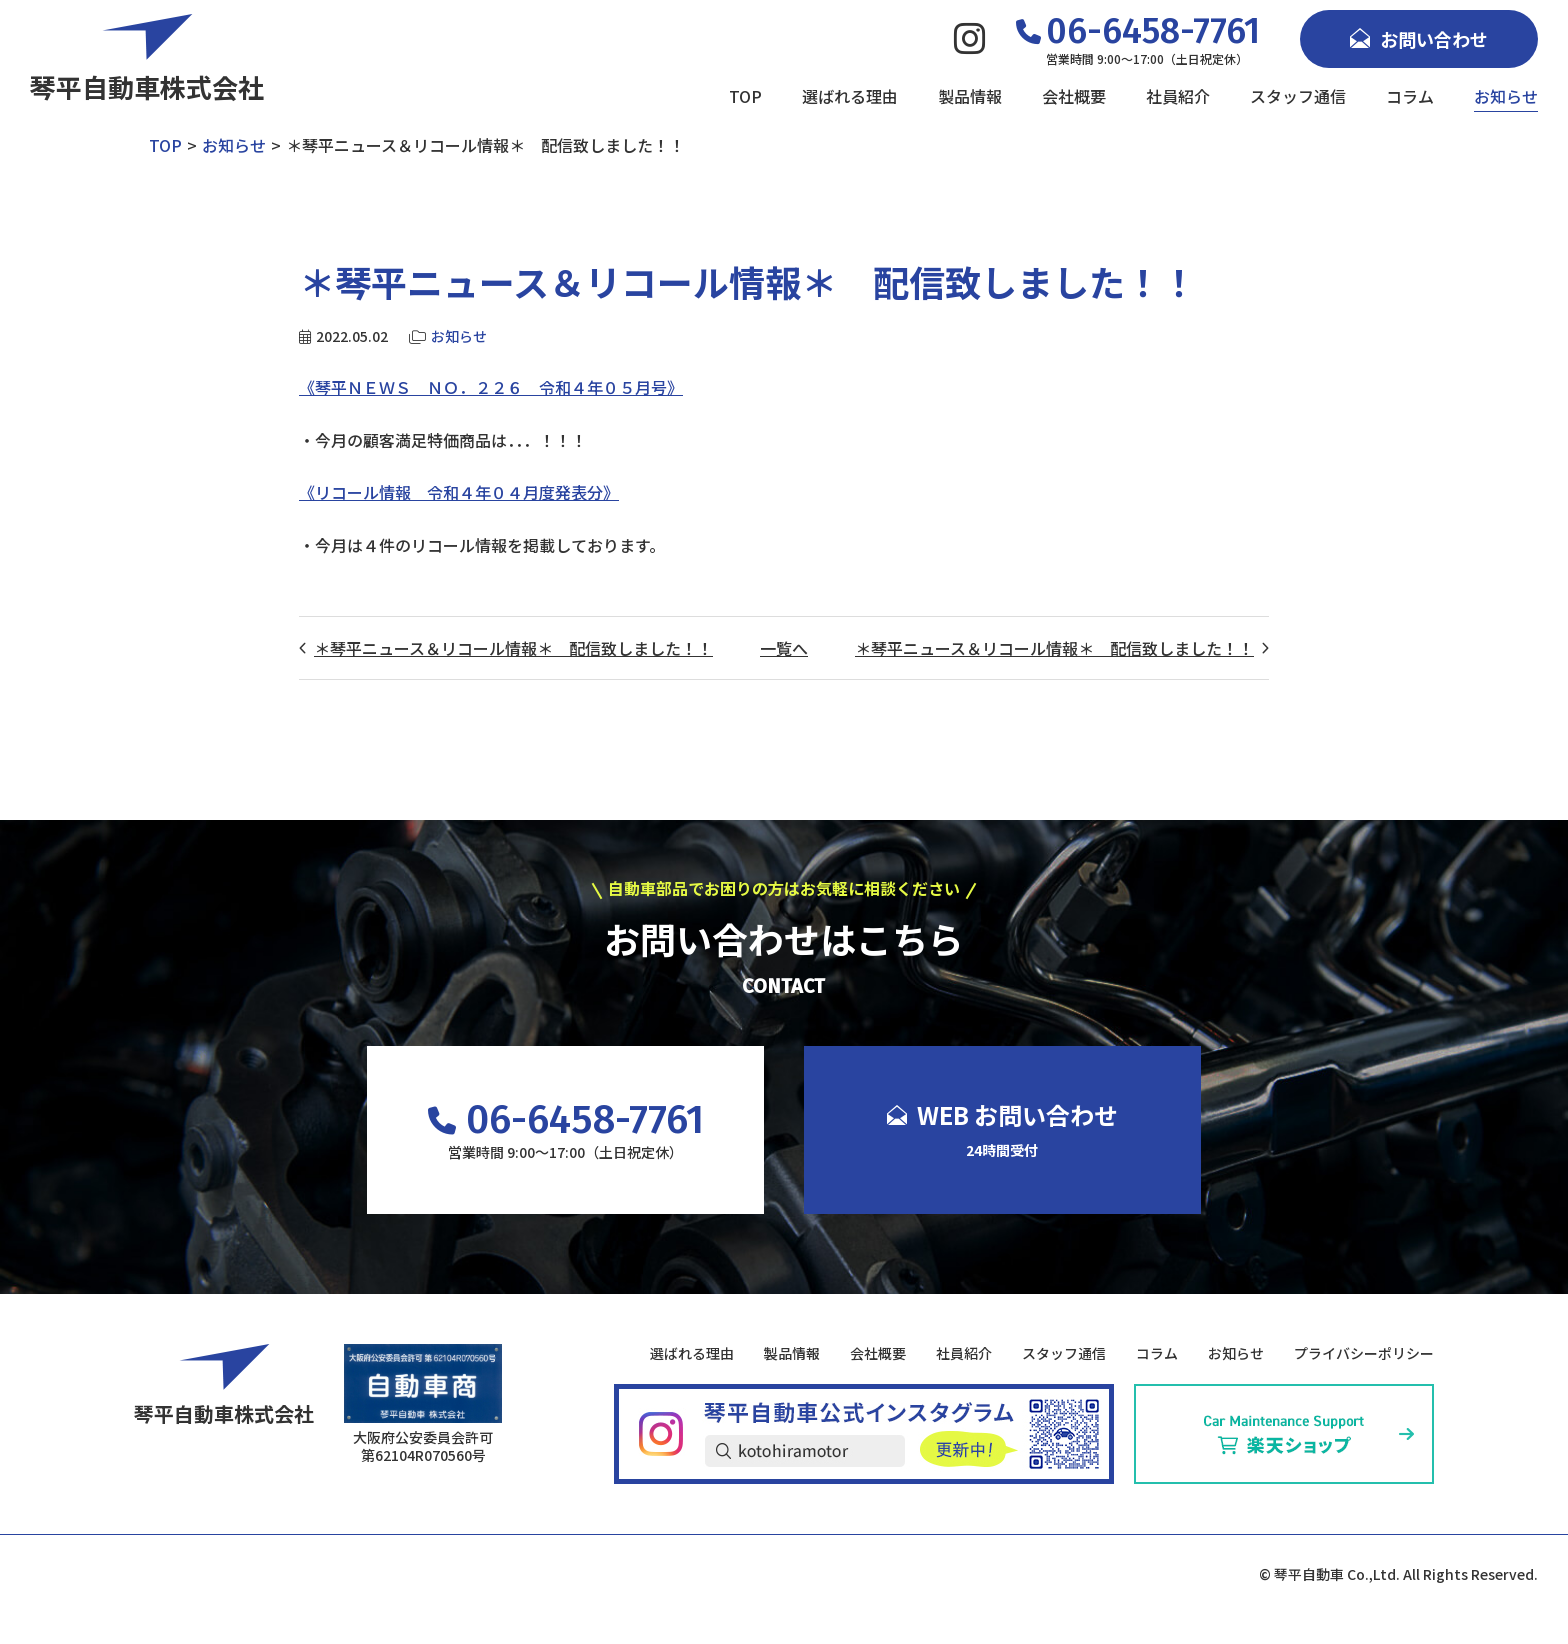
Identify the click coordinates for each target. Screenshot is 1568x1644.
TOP (745, 96)
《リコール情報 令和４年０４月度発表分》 (459, 492)
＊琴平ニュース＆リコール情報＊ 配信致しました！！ (513, 648)
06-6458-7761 (566, 1120)
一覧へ (784, 648)
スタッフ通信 (1298, 96)
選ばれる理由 (850, 96)
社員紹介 (1178, 96)
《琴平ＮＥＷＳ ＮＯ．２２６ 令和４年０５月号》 (491, 387)
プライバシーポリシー (1364, 1353)
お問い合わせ (1419, 39)
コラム (1410, 96)
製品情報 (970, 96)
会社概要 (1074, 96)
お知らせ (1506, 96)
